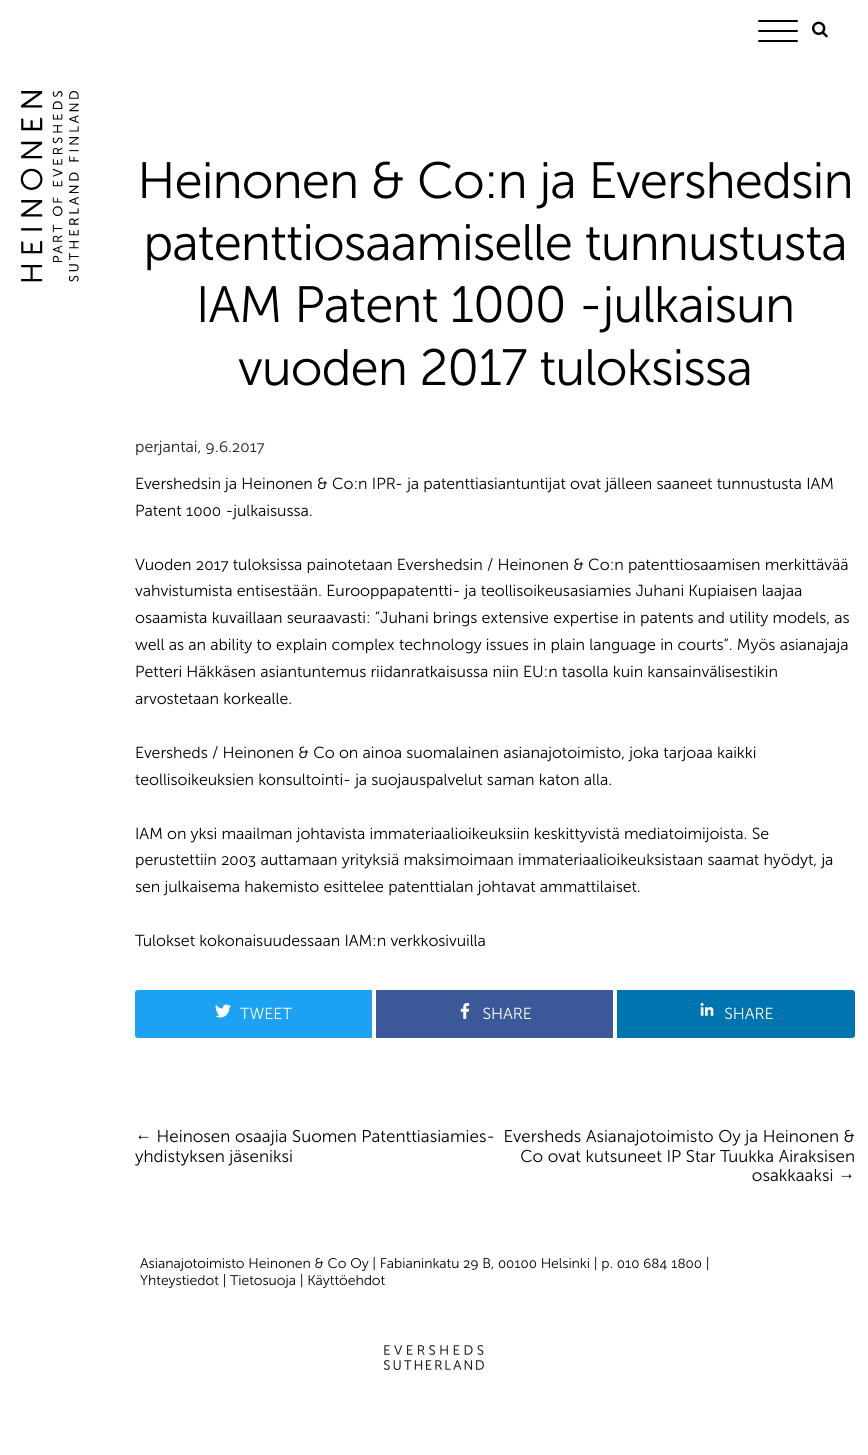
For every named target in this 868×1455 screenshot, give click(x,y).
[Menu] (783, 34)
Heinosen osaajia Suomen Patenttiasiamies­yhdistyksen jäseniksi (315, 1147)
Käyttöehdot (346, 1280)
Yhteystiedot (179, 1280)
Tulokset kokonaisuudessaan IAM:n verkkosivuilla (310, 941)
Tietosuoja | (268, 1280)
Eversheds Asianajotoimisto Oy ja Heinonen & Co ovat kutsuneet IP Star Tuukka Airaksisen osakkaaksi (679, 1156)
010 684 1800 (659, 1263)
